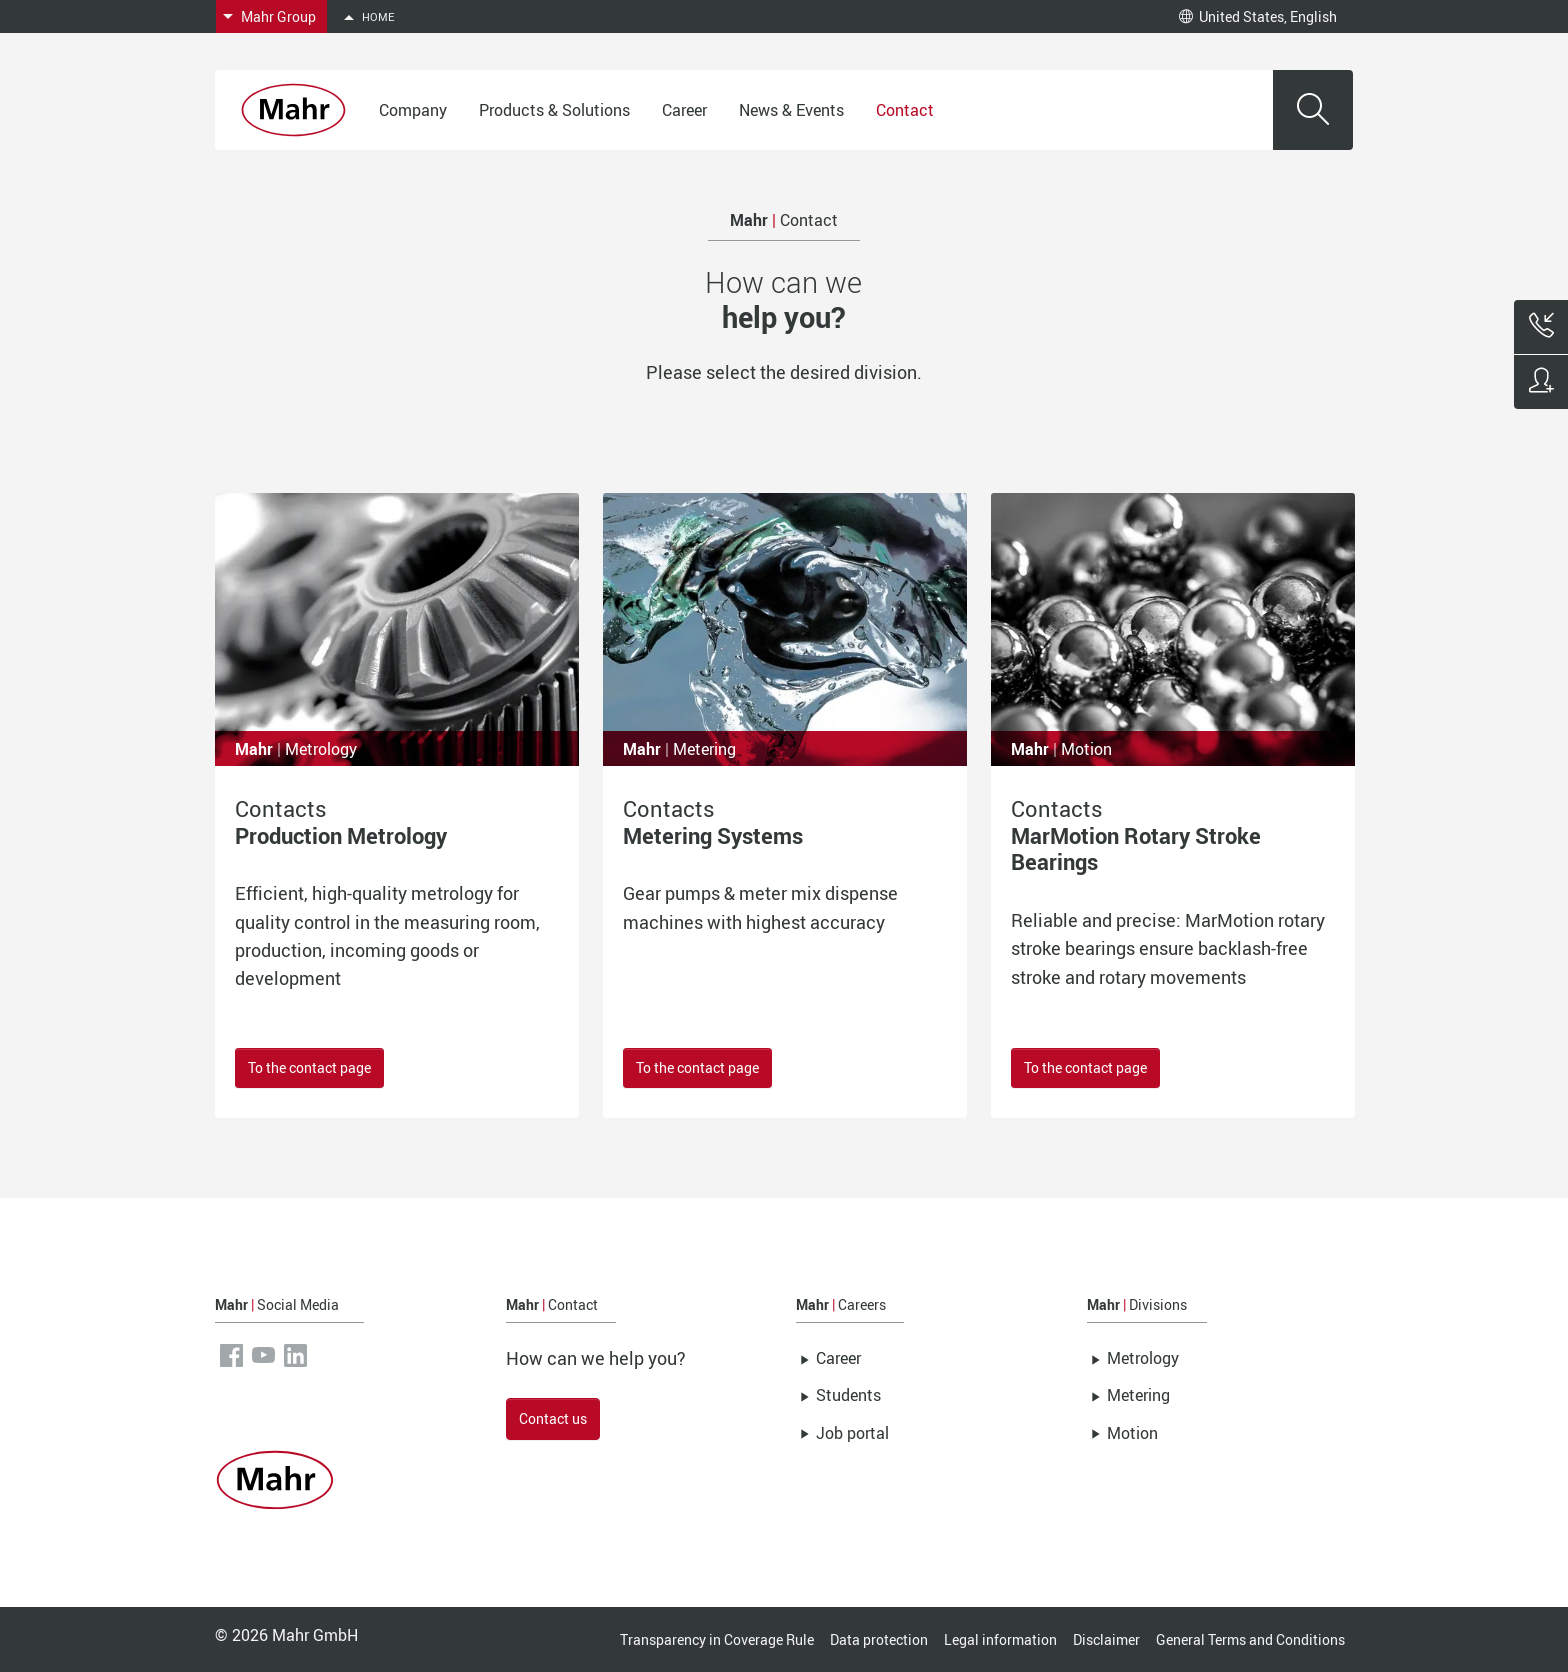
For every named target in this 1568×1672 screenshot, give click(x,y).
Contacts (341, 822)
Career (684, 110)
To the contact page (309, 1067)
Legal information (1000, 1639)
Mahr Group (278, 16)
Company (413, 110)
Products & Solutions (554, 110)
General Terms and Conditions (1250, 1639)
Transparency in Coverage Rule (717, 1639)
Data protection (879, 1639)
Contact (905, 110)
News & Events (791, 110)
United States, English (1258, 16)
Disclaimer (1106, 1639)
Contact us (553, 1418)
